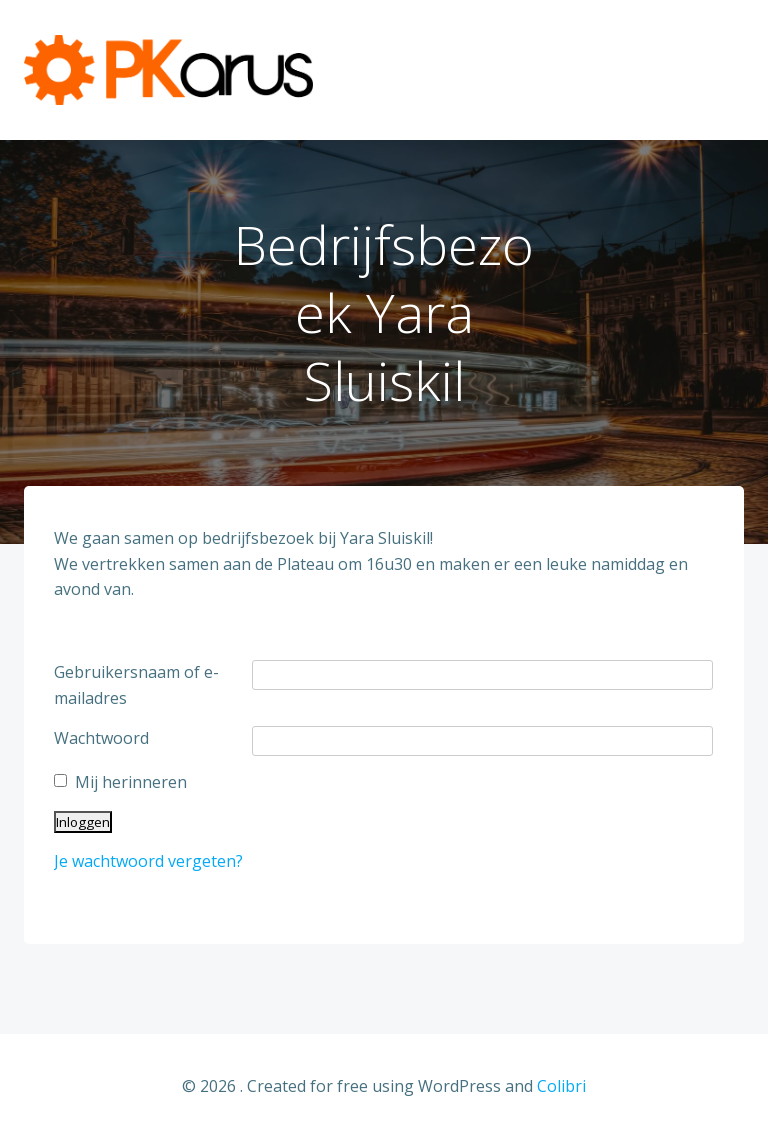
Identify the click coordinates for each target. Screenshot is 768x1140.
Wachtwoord (101, 738)
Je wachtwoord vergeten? (148, 861)
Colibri (561, 1086)
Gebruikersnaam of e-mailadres (136, 685)
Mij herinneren (131, 782)
